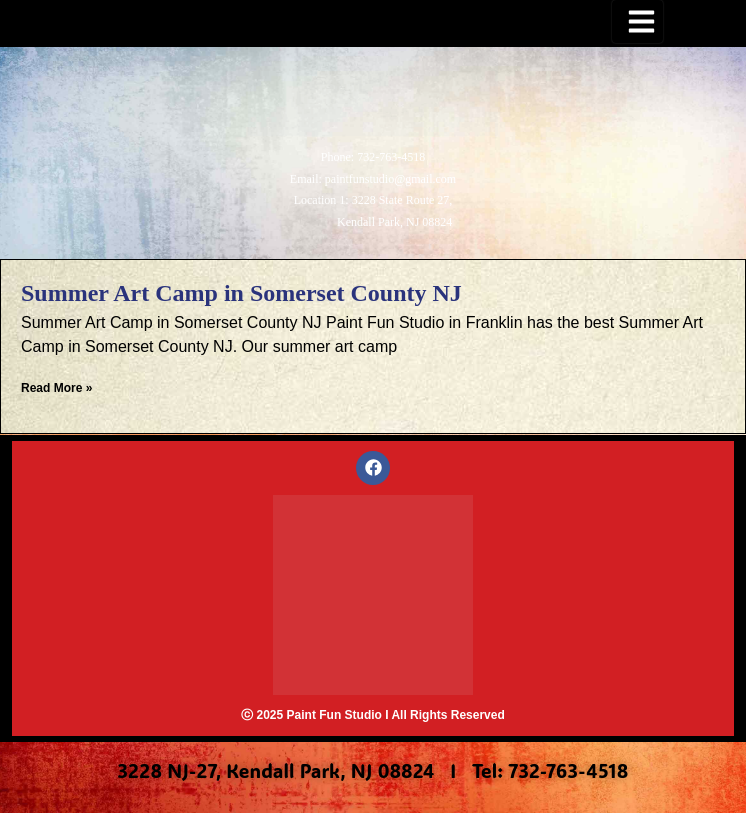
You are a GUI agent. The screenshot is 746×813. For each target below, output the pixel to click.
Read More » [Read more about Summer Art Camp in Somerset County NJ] (56, 388)
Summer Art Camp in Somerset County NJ (241, 293)
